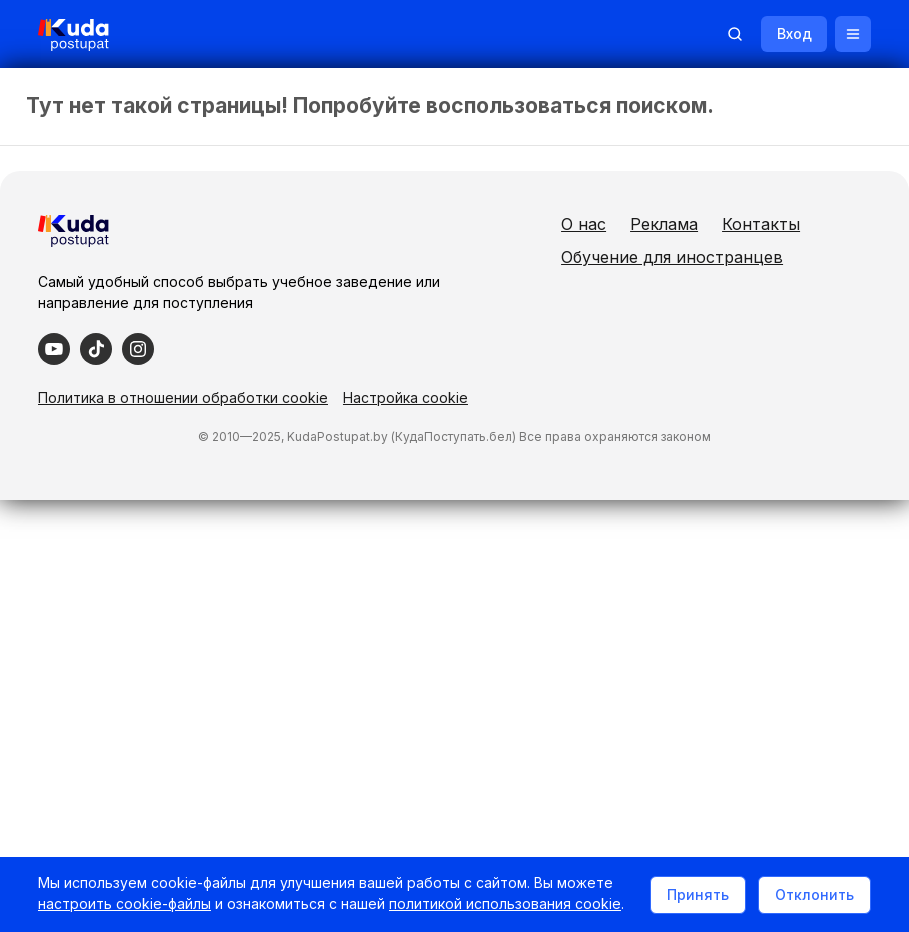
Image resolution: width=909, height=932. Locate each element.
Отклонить (812, 884)
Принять (696, 884)
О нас (656, 224)
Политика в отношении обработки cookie (185, 427)
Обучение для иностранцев (745, 290)
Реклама (737, 224)
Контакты (673, 257)
